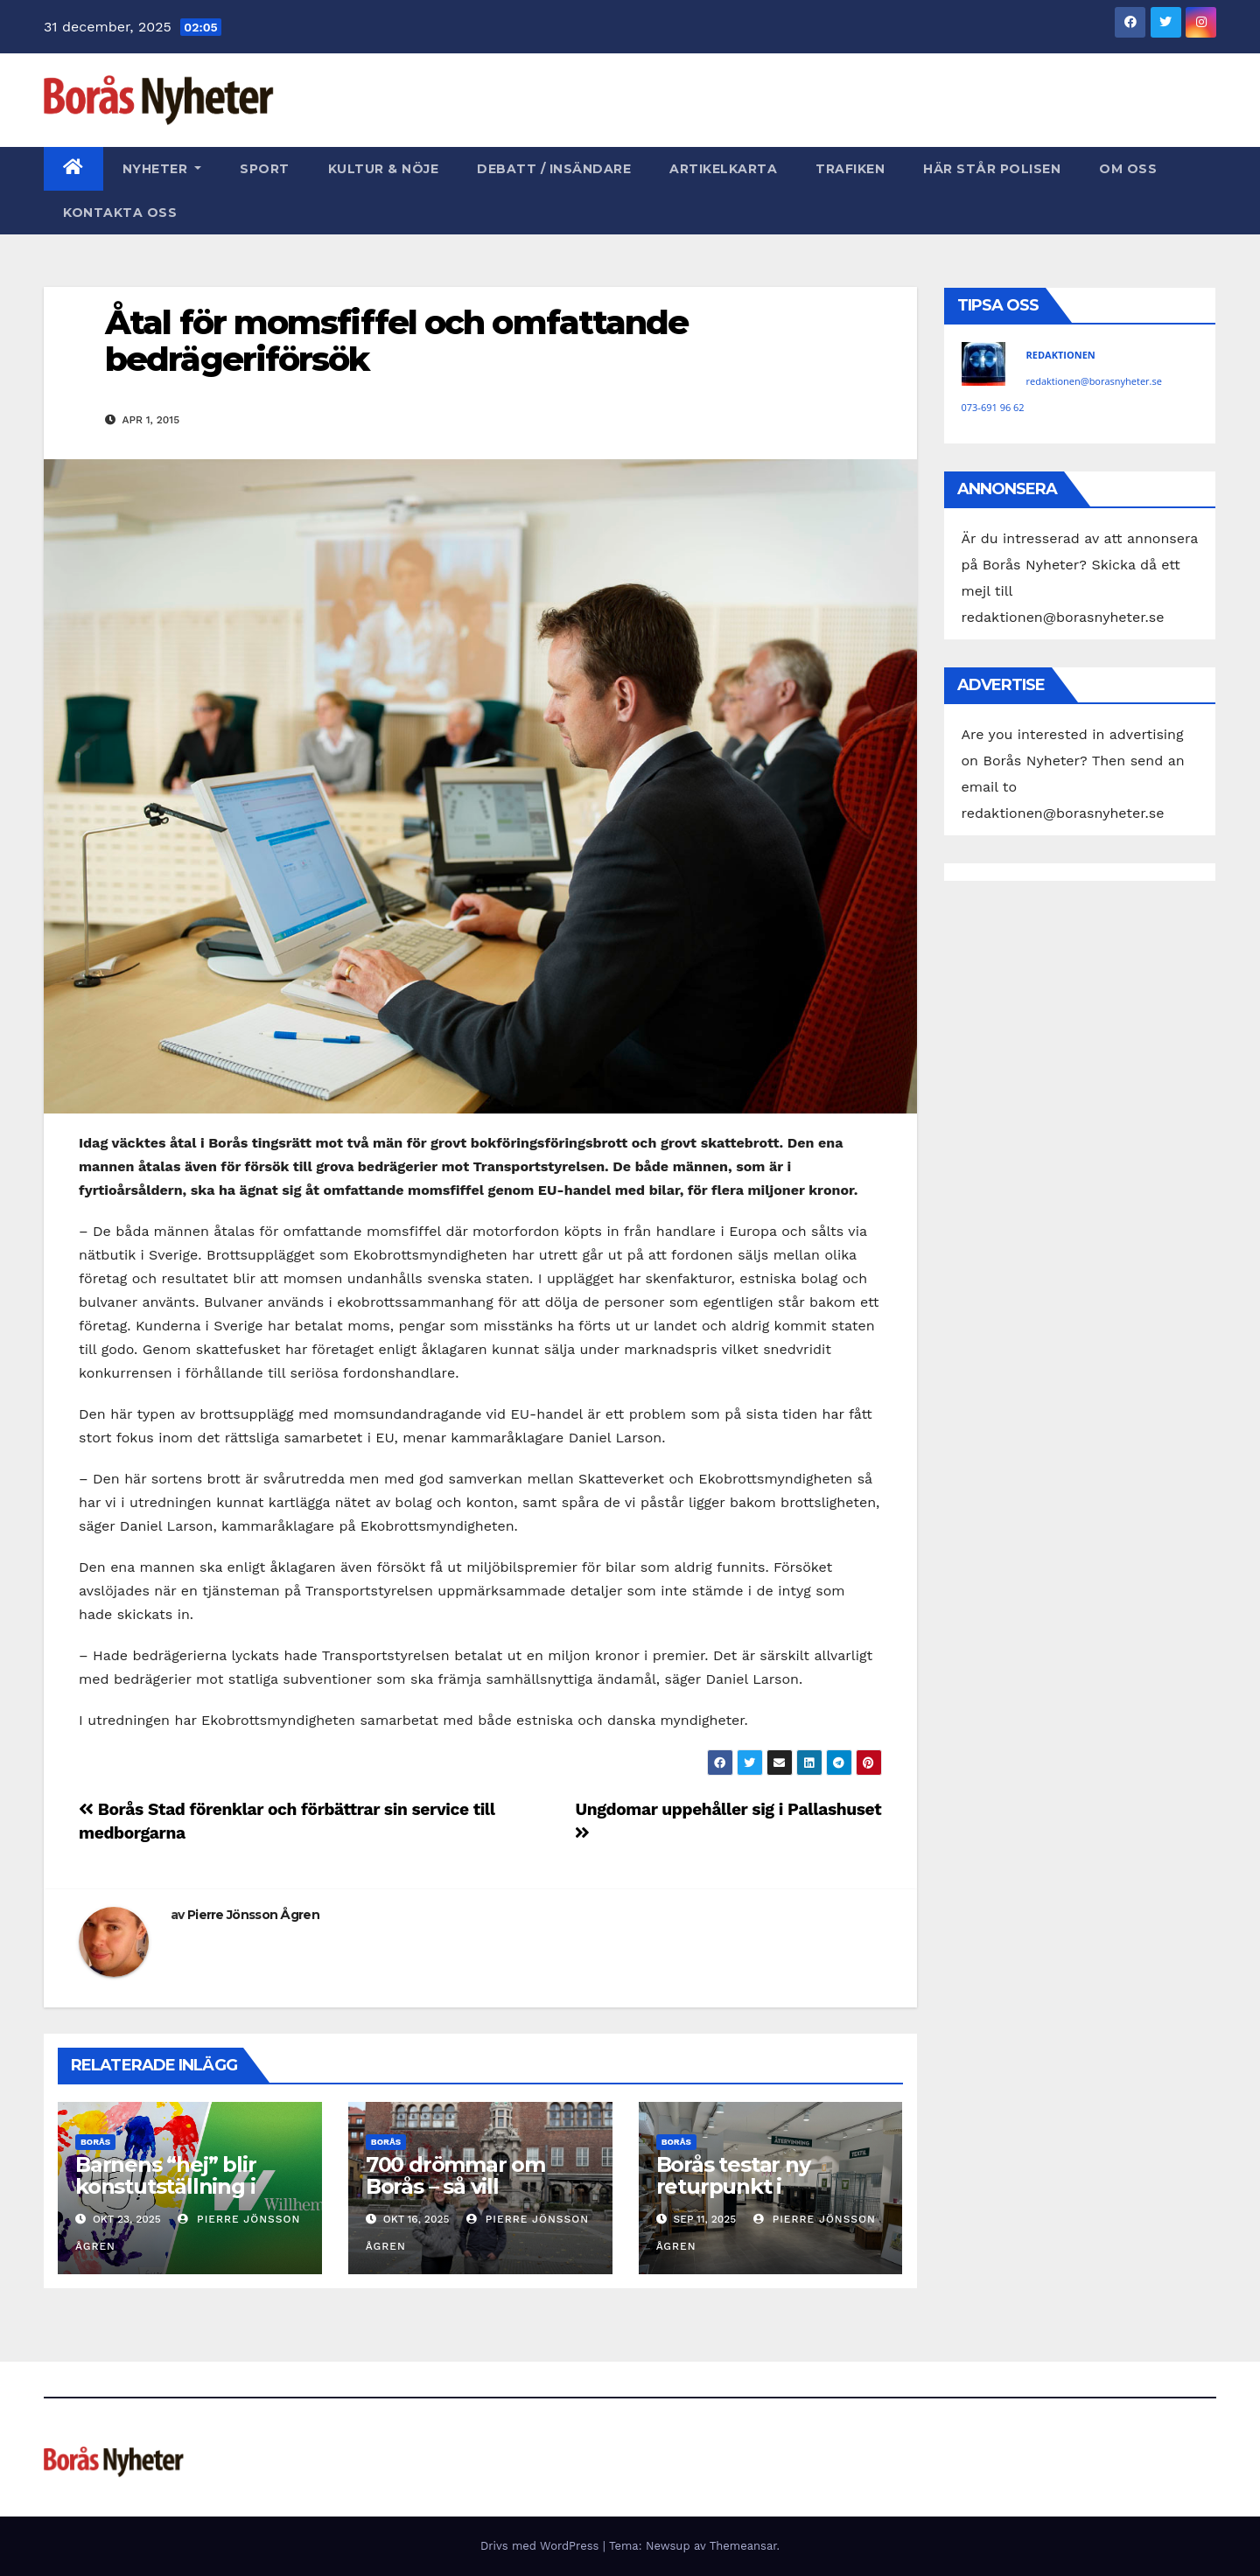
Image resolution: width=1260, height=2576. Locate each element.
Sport (265, 169)
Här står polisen (991, 169)
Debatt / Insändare (554, 169)
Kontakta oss (120, 212)
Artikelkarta (723, 169)
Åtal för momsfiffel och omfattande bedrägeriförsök (396, 341)
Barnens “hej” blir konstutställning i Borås (165, 2186)
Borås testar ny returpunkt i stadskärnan (733, 2186)
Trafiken (850, 169)
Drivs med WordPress (541, 2545)
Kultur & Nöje (383, 169)
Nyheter (162, 169)
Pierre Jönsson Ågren (253, 1915)
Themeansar (743, 2545)
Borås (95, 2142)
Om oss (1128, 169)
